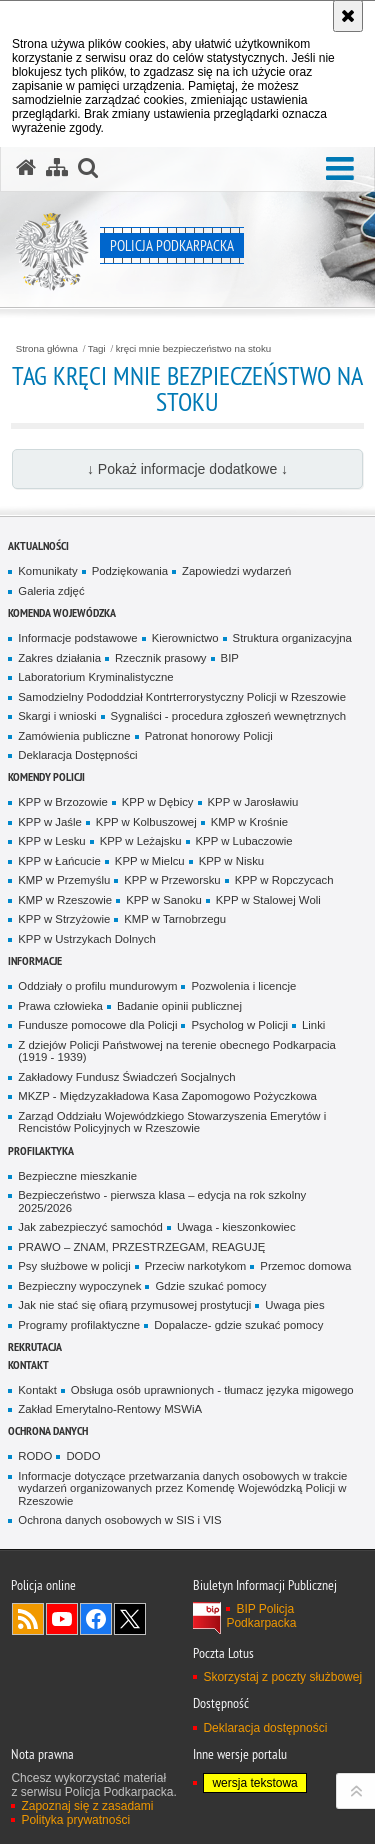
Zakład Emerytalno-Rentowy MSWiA (110, 1409)
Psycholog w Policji (239, 1025)
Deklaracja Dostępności (77, 755)
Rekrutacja (35, 1346)
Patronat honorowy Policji (209, 736)
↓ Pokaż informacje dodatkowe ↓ (187, 469)
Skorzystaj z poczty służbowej (282, 1677)
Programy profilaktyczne (79, 1325)
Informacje (35, 960)
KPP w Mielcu (150, 861)
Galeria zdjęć (51, 591)
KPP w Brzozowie (62, 802)
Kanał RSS (28, 1619)
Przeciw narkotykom (196, 1266)
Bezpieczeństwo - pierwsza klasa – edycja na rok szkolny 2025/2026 (162, 1201)
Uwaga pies (294, 1305)
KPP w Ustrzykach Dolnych (86, 939)
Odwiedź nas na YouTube (62, 1619)
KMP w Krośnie (249, 822)
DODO (83, 1456)
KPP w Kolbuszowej (146, 822)
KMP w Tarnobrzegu (175, 919)
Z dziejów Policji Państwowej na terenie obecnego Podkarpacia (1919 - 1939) (177, 1051)
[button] (340, 169)
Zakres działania (59, 658)
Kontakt (28, 1364)
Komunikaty (47, 571)
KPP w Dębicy (158, 802)
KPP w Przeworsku (172, 880)
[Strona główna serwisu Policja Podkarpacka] (26, 168)
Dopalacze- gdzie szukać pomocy (238, 1325)
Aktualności (38, 545)
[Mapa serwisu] (57, 168)
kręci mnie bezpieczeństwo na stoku (194, 349)
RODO (35, 1456)
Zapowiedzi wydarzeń (236, 571)
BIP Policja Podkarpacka (261, 1616)
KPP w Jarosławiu (253, 802)
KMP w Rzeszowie (65, 900)
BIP (230, 658)
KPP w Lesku (51, 841)
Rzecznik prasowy (161, 658)
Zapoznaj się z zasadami (87, 1806)
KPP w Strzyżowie (64, 919)
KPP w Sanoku (164, 900)
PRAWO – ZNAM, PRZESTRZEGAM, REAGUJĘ (141, 1247)
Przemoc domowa (305, 1266)
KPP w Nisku (231, 861)
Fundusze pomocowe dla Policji (97, 1025)
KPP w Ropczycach (284, 880)
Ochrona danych (48, 1430)
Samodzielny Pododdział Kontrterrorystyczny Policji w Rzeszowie (182, 697)
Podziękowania (130, 571)
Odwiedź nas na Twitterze (130, 1619)
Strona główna (47, 349)
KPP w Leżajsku (141, 841)
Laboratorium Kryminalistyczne (95, 677)
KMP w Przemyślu (64, 880)
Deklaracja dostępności (265, 1728)
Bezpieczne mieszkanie (77, 1176)
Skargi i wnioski (57, 716)
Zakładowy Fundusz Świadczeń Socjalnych (126, 1077)
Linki (313, 1025)
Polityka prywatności (75, 1820)
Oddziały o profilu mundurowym (97, 986)
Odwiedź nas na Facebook (96, 1619)
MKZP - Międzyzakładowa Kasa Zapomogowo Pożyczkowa (167, 1096)
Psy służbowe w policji (74, 1266)
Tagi (97, 349)
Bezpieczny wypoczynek (79, 1286)
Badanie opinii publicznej (179, 1006)
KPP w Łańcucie (59, 861)
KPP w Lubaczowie (244, 841)
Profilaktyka (41, 1150)
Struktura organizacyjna (292, 638)
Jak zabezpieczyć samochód (90, 1227)
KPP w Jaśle (50, 822)
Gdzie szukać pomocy (210, 1286)
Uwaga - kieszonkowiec (236, 1227)
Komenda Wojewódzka (62, 612)
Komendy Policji (46, 776)
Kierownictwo (185, 638)
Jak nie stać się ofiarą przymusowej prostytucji (134, 1305)
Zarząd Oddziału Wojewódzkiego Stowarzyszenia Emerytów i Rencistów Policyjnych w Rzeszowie (172, 1122)
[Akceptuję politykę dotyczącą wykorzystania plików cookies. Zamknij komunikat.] (348, 16)
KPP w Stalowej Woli (268, 900)
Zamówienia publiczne (74, 736)
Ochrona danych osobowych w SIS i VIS (119, 1520)
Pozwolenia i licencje (243, 986)
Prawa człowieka (60, 1006)
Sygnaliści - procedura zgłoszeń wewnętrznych (229, 716)
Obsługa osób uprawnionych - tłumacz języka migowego (212, 1390)
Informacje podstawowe (77, 638)
